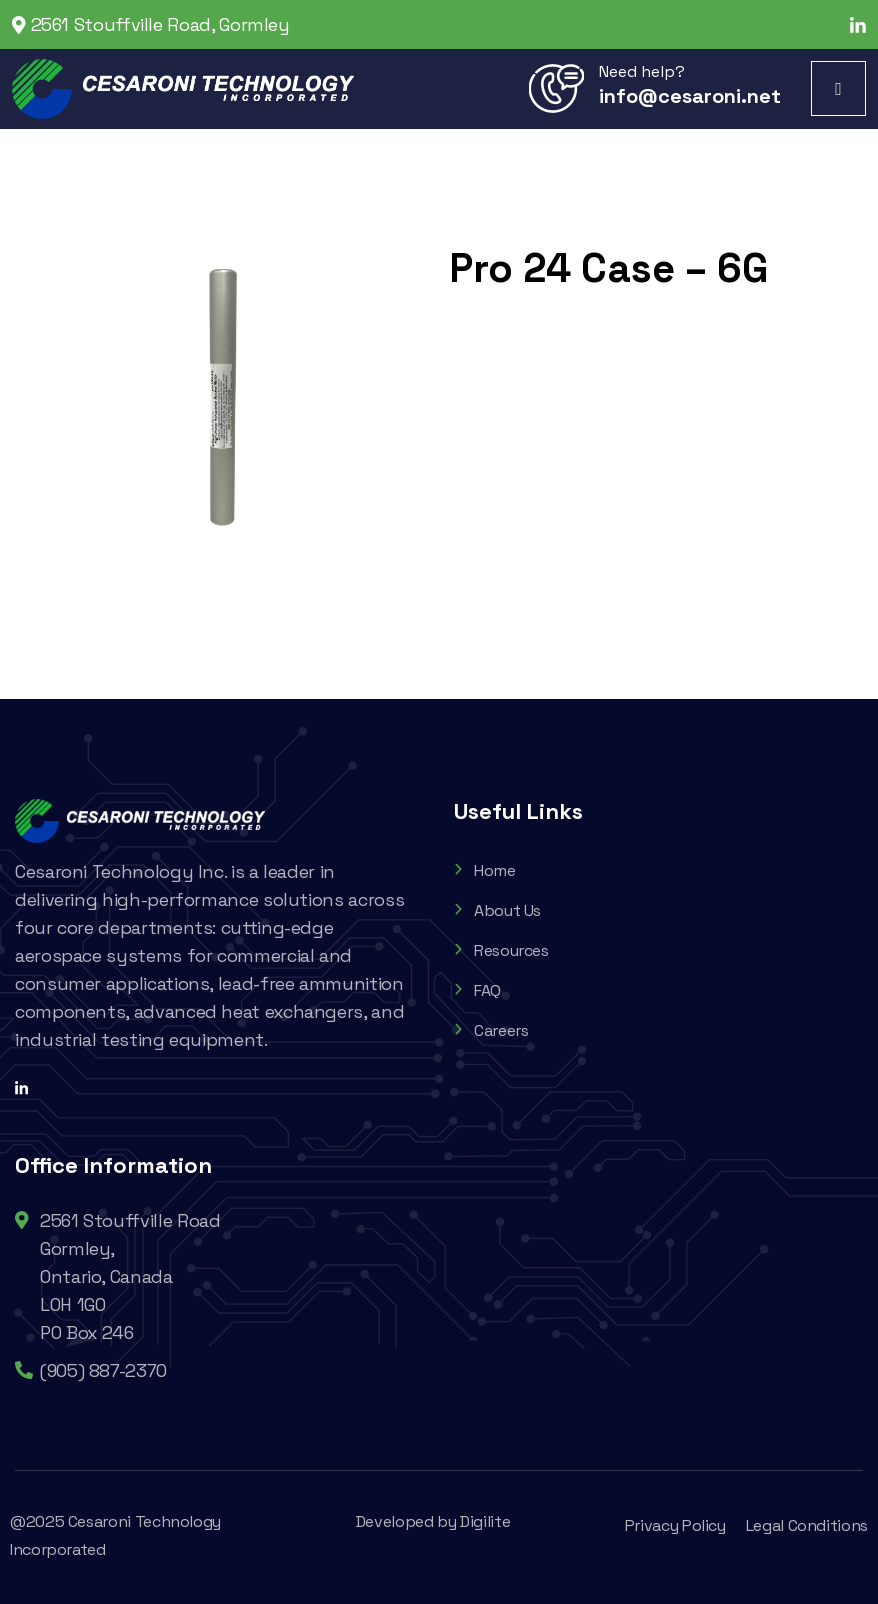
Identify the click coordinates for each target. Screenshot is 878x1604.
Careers (491, 1030)
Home (485, 870)
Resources (501, 950)
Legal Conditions (807, 1525)
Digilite (485, 1521)
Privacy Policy (675, 1525)
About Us (497, 910)
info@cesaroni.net (690, 96)
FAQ (477, 990)
